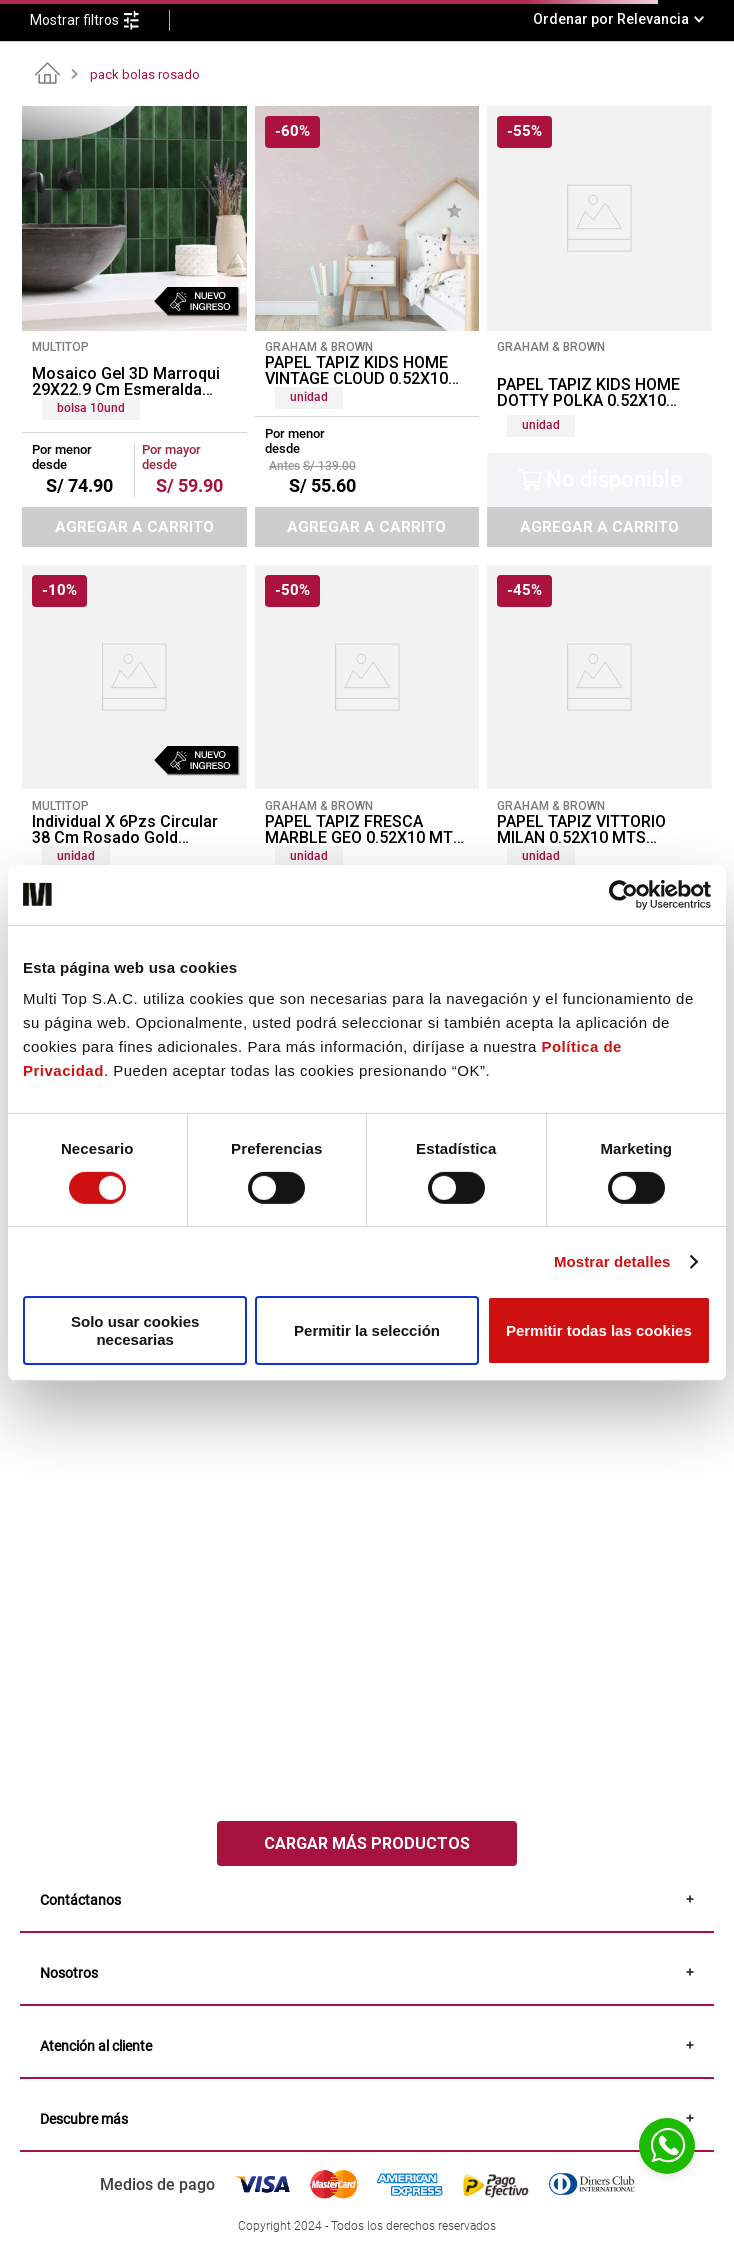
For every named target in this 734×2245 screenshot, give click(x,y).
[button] (100, 20)
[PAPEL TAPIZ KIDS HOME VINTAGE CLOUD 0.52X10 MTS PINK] (367, 326)
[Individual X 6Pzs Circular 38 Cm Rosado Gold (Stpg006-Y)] (134, 763)
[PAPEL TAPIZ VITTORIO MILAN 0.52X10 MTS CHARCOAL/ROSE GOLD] (599, 763)
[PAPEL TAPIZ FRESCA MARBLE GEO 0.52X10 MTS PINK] (367, 763)
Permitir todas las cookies (599, 1330)
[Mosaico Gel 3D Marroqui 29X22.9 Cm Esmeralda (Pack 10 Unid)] (134, 326)
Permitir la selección (367, 1330)
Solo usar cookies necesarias (135, 1330)
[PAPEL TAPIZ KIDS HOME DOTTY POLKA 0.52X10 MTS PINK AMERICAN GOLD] (599, 326)
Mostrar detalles (612, 1261)
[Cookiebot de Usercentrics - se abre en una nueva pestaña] (623, 894)
